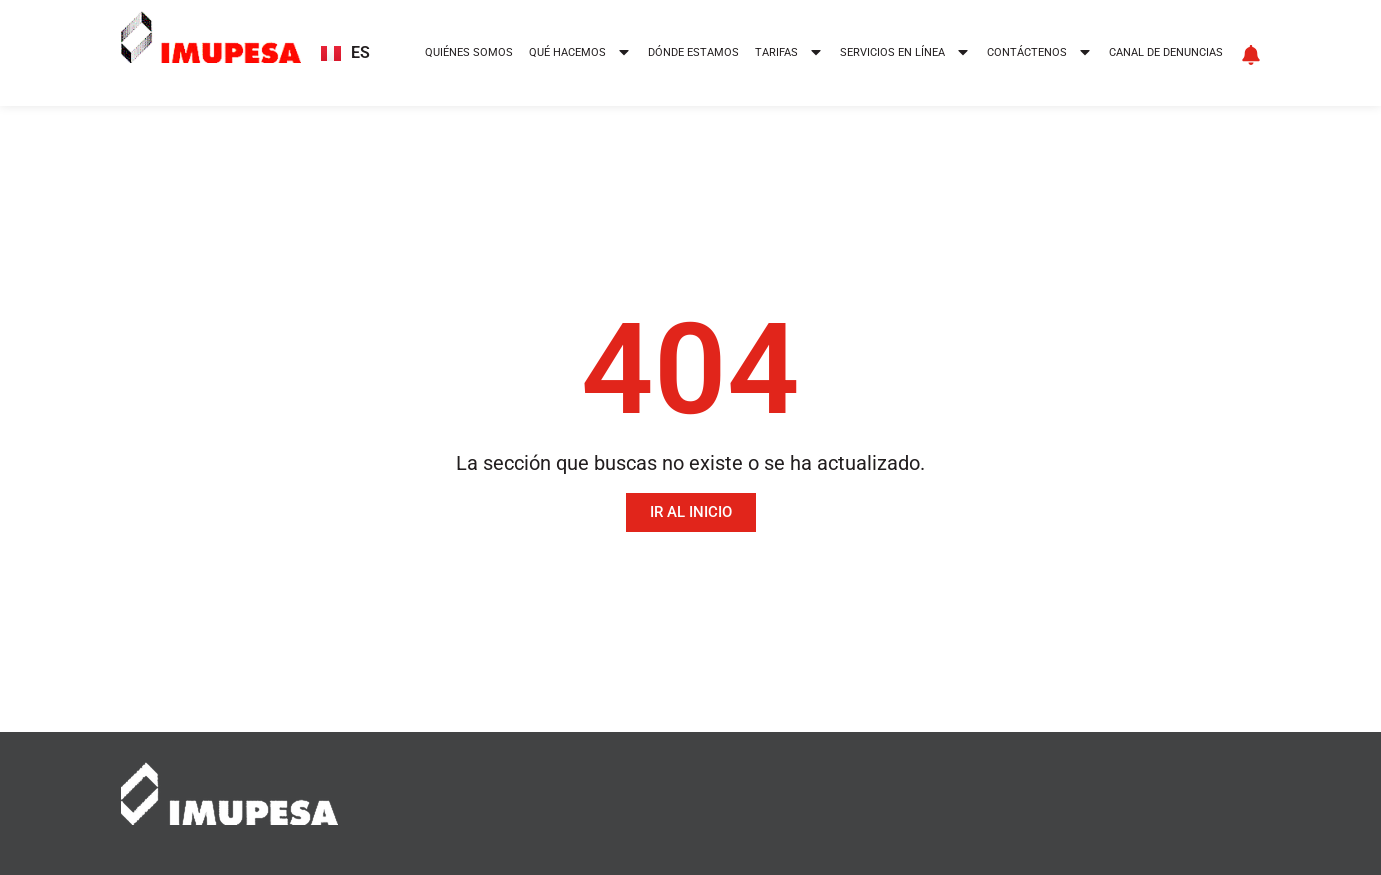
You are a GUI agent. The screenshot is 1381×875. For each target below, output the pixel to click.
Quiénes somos (469, 52)
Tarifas (789, 53)
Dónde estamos (693, 52)
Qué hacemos (580, 53)
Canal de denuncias (1166, 52)
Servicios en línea (905, 53)
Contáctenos (1040, 53)
